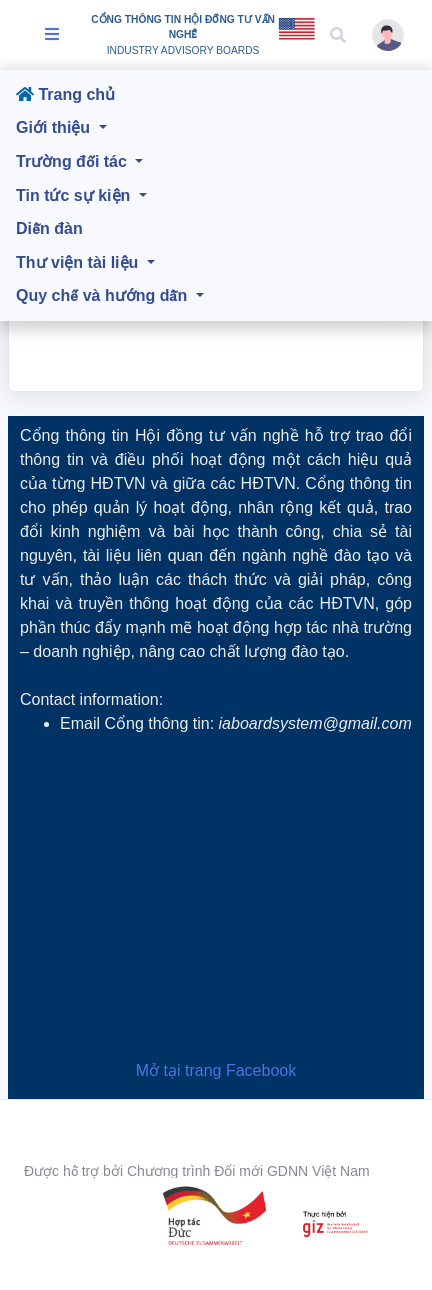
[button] (338, 35)
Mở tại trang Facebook (216, 1070)
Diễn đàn (49, 228)
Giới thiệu (55, 127)
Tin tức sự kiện (75, 195)
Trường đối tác (73, 161)
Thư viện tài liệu (79, 262)
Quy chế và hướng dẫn (104, 295)
